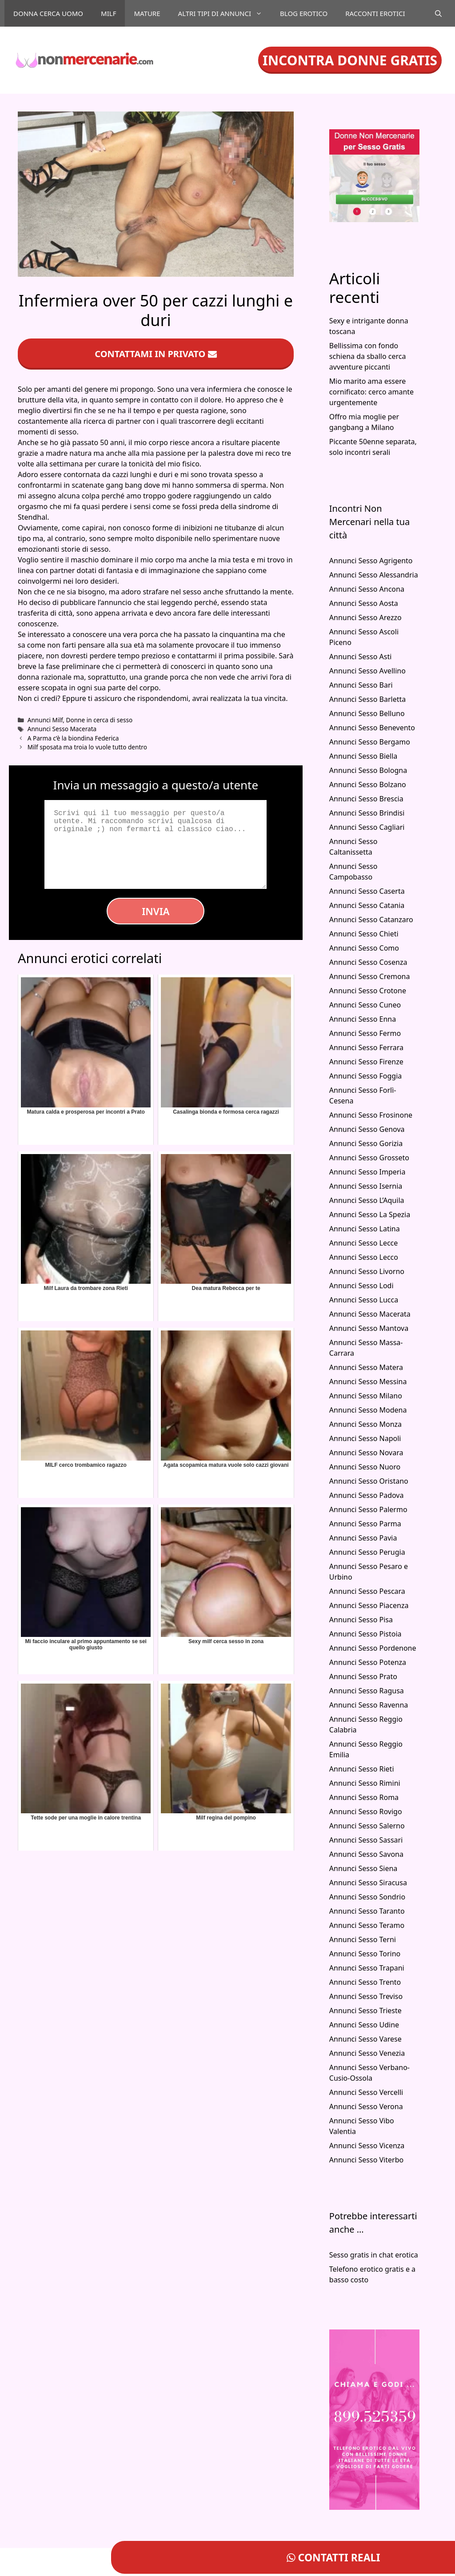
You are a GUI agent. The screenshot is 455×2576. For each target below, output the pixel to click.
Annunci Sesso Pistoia (365, 1634)
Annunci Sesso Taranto (367, 1911)
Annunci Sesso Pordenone (372, 1648)
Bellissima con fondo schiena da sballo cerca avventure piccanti (367, 356)
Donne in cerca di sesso (99, 720)
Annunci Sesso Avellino (367, 671)
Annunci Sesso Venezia (367, 2053)
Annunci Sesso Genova (367, 1129)
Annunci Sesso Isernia (365, 1186)
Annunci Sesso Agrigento (371, 560)
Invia (155, 911)
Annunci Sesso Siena (363, 1868)
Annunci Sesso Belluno (367, 713)
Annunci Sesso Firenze (366, 1062)
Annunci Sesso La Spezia (369, 1214)
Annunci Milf (45, 720)
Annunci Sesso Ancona (366, 589)
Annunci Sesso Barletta (367, 699)
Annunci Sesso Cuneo (365, 1005)
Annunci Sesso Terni (362, 1939)
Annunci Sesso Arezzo (365, 617)
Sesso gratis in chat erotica (373, 2255)
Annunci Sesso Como (364, 948)
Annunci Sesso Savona (366, 1854)
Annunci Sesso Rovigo (365, 1811)
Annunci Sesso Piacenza (369, 1605)
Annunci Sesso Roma (364, 1797)
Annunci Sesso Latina (364, 1229)
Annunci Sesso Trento (365, 1982)
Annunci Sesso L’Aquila (366, 1200)
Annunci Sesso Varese (365, 2039)
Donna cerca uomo (48, 13)
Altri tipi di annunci (224, 13)
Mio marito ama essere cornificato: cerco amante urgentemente (371, 391)
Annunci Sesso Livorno (366, 1271)
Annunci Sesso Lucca (363, 1300)
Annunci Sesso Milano (365, 1396)
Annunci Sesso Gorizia (366, 1143)
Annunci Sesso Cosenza (368, 962)
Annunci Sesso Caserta (367, 891)
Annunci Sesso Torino (364, 1954)
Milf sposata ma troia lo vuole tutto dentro (87, 747)
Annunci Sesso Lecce (363, 1243)
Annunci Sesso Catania (367, 905)
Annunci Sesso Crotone (367, 990)
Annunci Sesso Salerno (367, 1826)
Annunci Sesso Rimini (364, 1783)
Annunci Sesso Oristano (368, 1481)
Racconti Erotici (375, 13)
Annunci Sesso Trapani (366, 1968)
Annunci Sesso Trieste (365, 2010)
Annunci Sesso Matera (366, 1367)
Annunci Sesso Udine (364, 2025)
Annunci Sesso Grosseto (369, 1158)
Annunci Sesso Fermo (365, 1033)
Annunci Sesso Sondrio (367, 1897)
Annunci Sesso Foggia (365, 1076)
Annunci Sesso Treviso (366, 1996)
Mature (147, 13)
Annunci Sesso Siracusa (368, 1882)
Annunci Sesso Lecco (363, 1257)
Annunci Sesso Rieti (361, 1769)
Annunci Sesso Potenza (367, 1662)
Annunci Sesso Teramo (366, 1925)
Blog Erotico (303, 13)
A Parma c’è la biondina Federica (73, 738)
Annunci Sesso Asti (360, 656)
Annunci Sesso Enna (362, 1019)
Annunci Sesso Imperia (367, 1172)
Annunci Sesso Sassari (366, 1840)
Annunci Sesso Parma (365, 1524)
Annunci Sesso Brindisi (367, 813)
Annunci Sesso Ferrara (366, 1047)
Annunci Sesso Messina (368, 1381)
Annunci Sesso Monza (365, 1424)
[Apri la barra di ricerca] (438, 13)
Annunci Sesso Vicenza (367, 2145)
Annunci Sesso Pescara (367, 1591)
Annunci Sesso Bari (361, 685)
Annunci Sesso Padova (366, 1495)
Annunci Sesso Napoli (365, 1438)
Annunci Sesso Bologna (368, 770)
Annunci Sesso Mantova (368, 1328)
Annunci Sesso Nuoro (364, 1467)
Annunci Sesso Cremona (369, 976)
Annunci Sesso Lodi (361, 1285)
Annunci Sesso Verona (366, 2106)
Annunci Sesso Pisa (361, 1619)
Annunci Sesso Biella (363, 756)
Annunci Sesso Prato (363, 1676)
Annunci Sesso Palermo (368, 1509)
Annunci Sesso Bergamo (369, 742)
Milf (108, 13)
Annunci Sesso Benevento (372, 728)
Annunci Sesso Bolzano (367, 784)
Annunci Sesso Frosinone (370, 1115)
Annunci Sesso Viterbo (366, 2160)
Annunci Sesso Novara (366, 1452)
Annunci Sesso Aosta (363, 603)
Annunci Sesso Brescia (366, 799)
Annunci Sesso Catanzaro (371, 919)
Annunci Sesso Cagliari (367, 827)
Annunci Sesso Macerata (62, 729)
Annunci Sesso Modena (368, 1410)
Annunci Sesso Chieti (364, 934)
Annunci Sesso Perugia (367, 1552)
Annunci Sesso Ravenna (368, 1705)
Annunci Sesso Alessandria (373, 575)
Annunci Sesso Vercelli (366, 2092)
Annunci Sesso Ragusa (366, 1691)
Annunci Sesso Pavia (363, 1538)
